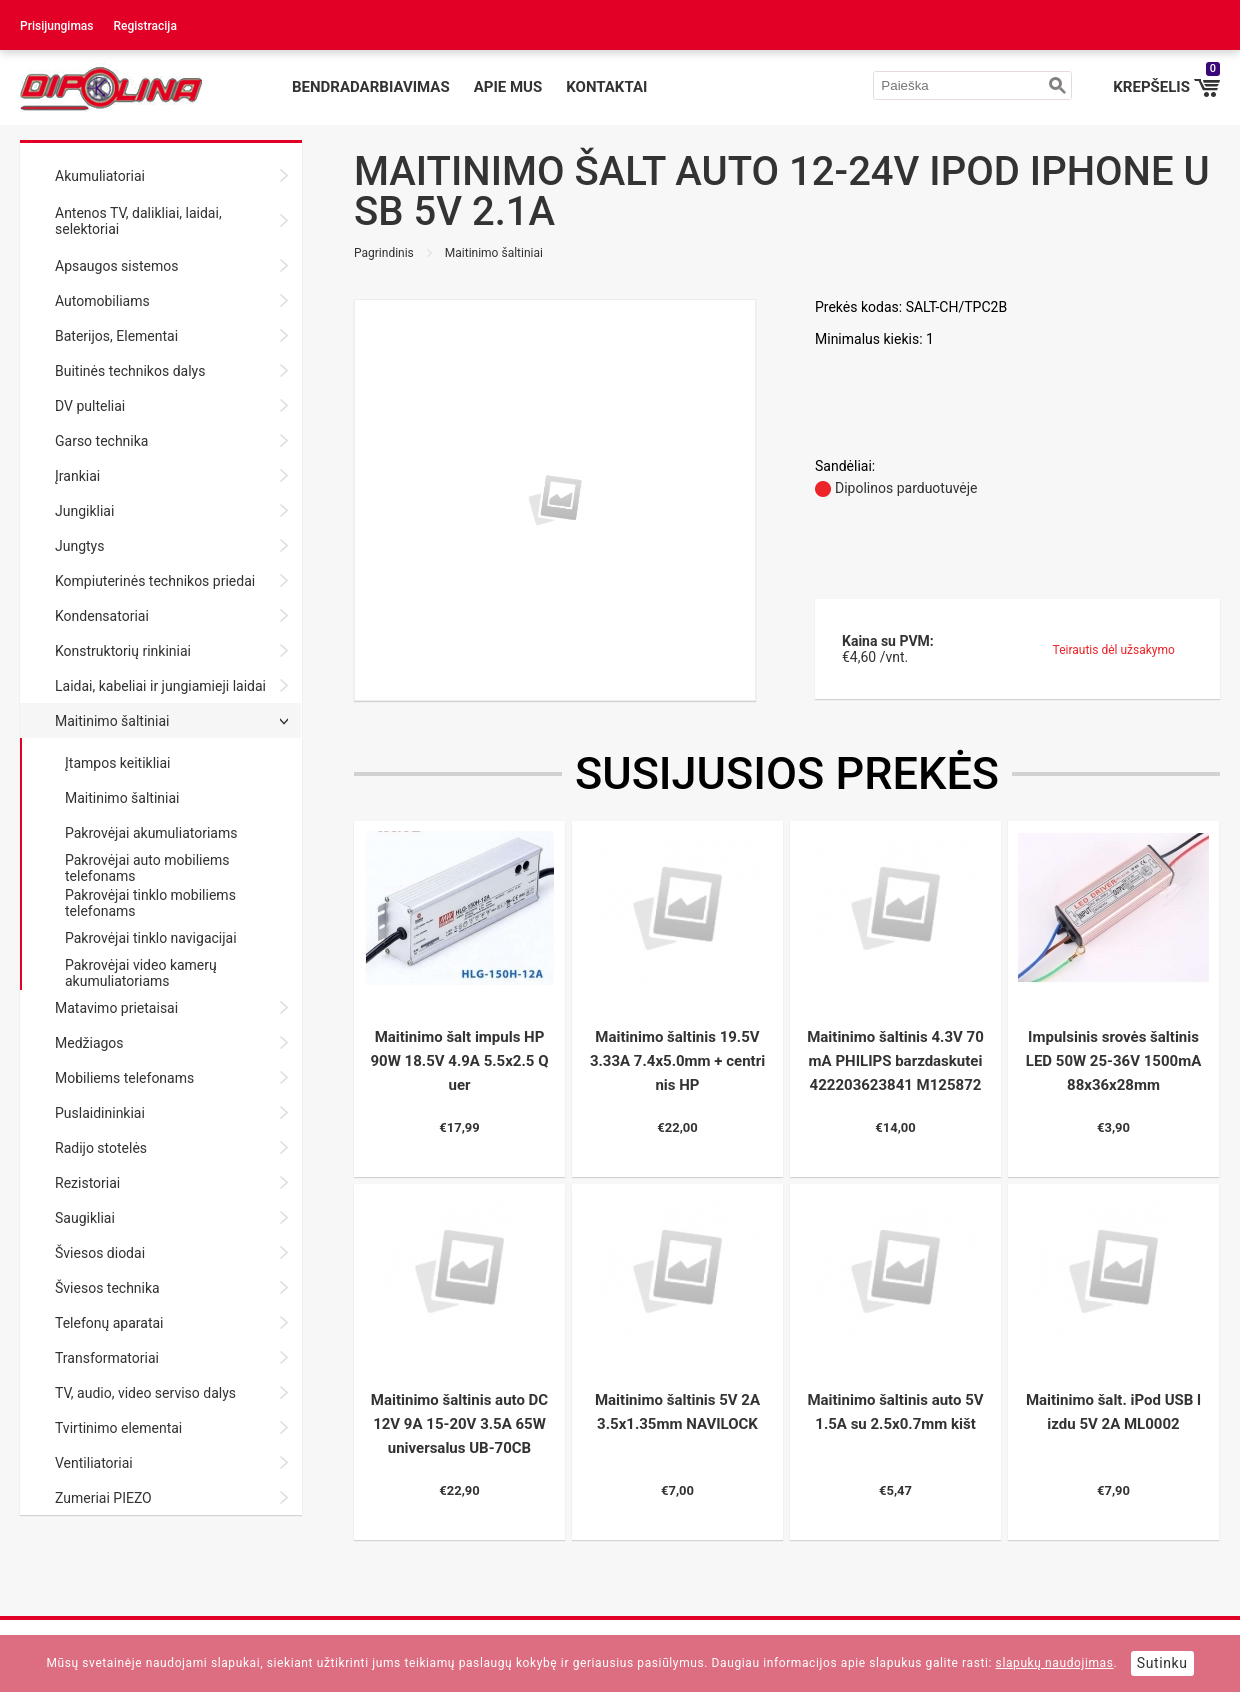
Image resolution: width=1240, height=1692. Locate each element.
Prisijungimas (57, 26)
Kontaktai (606, 87)
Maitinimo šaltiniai (494, 253)
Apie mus (508, 87)
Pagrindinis (384, 253)
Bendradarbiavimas (371, 87)
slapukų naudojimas (1055, 1663)
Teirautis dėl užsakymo (1114, 650)
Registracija (145, 26)
